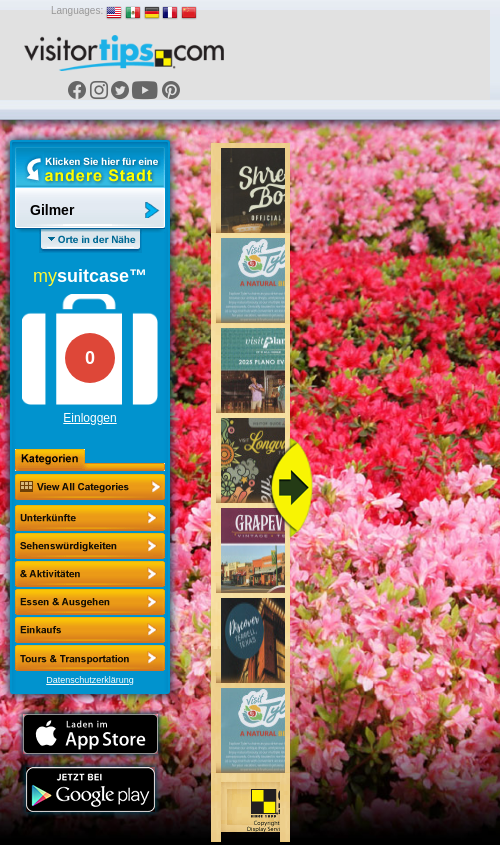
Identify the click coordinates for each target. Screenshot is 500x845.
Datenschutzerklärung (90, 680)
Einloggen (89, 418)
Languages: (77, 10)
